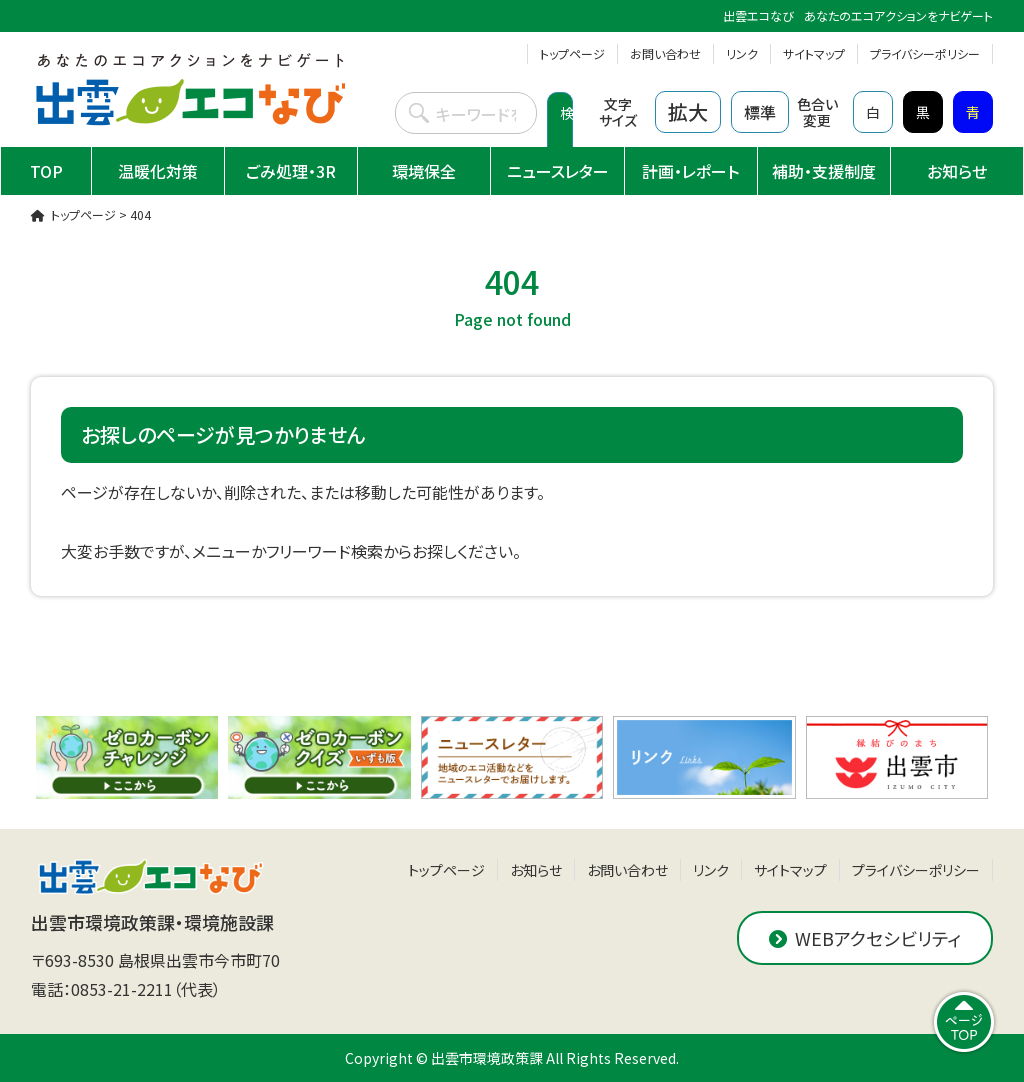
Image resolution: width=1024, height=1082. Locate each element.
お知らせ (957, 171)
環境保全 (424, 171)
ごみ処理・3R (291, 171)
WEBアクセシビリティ (865, 938)
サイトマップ (814, 53)
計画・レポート (690, 171)
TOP (46, 171)
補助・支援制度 (824, 171)
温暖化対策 (158, 171)
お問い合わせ (665, 53)
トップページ (572, 53)
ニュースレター (558, 171)
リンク (742, 53)
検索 (566, 133)
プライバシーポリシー (925, 53)
